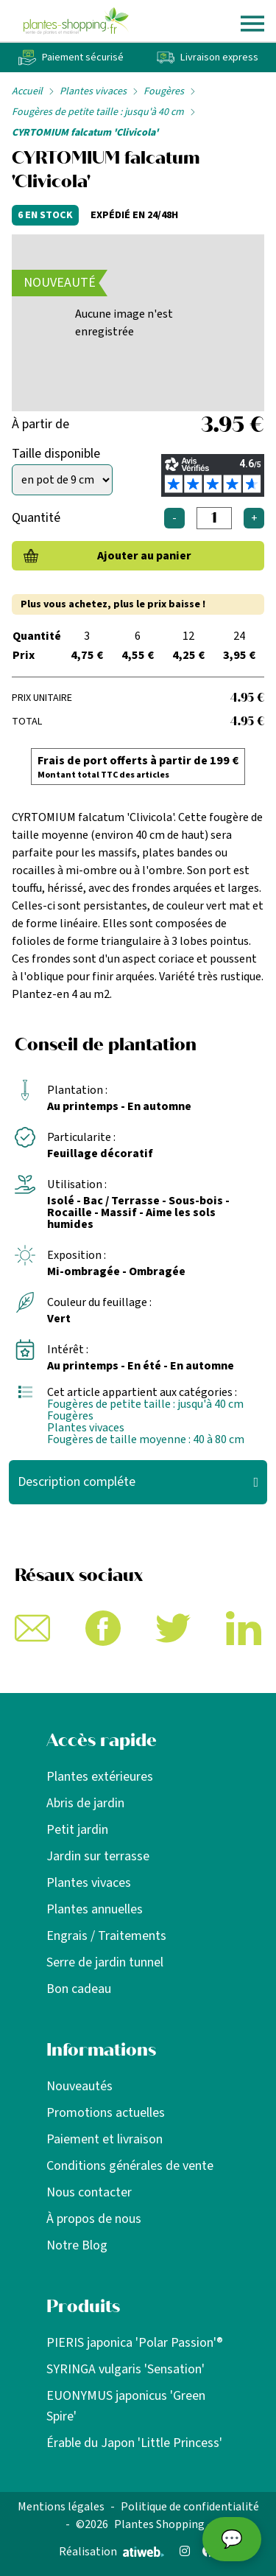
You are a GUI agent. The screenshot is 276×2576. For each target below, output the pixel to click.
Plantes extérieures (99, 1776)
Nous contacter (89, 2192)
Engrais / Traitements (106, 1936)
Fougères (164, 91)
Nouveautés (79, 2086)
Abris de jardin (85, 1803)
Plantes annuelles (94, 1909)
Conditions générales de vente (129, 2166)
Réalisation (111, 2551)
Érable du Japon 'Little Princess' (134, 2443)
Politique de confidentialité (190, 2507)
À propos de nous (93, 2219)
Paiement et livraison (104, 2139)
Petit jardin (77, 1830)
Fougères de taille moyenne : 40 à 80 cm (145, 1439)
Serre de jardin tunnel (104, 1962)
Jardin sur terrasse (97, 1856)
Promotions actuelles (105, 2113)
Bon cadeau (78, 1989)
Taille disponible (56, 453)
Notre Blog (76, 2245)
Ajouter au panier (144, 556)
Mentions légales (61, 2507)
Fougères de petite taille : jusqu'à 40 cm (98, 112)
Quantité (36, 518)
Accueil (27, 91)
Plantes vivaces (93, 91)
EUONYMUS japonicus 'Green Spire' (125, 2406)
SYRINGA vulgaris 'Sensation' (125, 2369)
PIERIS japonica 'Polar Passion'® (134, 2343)
